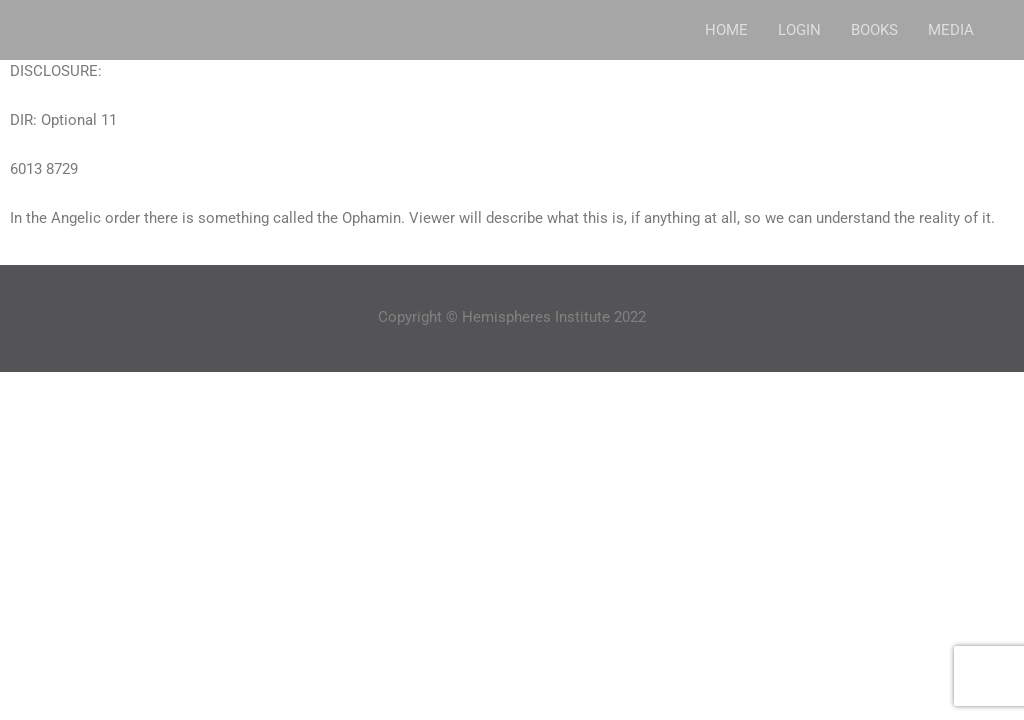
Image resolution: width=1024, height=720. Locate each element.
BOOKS (874, 30)
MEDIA (951, 30)
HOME (726, 30)
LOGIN (799, 30)
